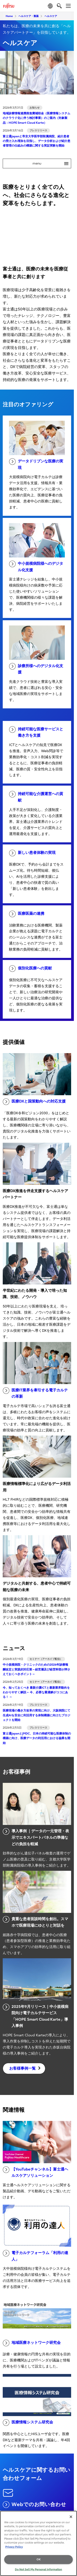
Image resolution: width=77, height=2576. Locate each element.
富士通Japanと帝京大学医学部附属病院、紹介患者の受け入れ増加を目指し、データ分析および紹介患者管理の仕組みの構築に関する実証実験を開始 (36, 141)
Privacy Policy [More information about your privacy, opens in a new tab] (14, 2546)
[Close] (71, 2516)
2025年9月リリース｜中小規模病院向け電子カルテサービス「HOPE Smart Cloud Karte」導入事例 (35, 2016)
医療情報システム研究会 (28, 2422)
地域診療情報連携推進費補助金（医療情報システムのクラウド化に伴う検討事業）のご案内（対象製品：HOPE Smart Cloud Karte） (36, 118)
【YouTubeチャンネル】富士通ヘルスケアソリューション (35, 2172)
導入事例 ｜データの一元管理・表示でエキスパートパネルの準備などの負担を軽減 (36, 1837)
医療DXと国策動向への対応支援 (34, 1101)
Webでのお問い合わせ (34, 2504)
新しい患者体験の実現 (32, 853)
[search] (59, 5)
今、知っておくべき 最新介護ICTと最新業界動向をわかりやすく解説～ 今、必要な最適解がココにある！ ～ (36, 1692)
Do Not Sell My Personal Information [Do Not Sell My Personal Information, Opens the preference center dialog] (38, 2569)
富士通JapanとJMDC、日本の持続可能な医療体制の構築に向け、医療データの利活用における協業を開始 (37, 1738)
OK (39, 2559)
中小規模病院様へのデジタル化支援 (36, 566)
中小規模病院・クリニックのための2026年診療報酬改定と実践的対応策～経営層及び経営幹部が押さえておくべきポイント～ (36, 1669)
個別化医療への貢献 (30, 968)
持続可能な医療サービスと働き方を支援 (36, 732)
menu (52, 163)
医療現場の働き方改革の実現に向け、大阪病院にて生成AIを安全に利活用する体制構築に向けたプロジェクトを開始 (36, 1715)
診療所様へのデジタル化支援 (36, 669)
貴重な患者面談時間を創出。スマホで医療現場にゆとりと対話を (35, 1922)
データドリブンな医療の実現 (36, 464)
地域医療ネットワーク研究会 (32, 2343)
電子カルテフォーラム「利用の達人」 (35, 2256)
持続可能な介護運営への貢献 (36, 797)
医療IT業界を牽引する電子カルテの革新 (35, 1393)
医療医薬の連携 (26, 914)
